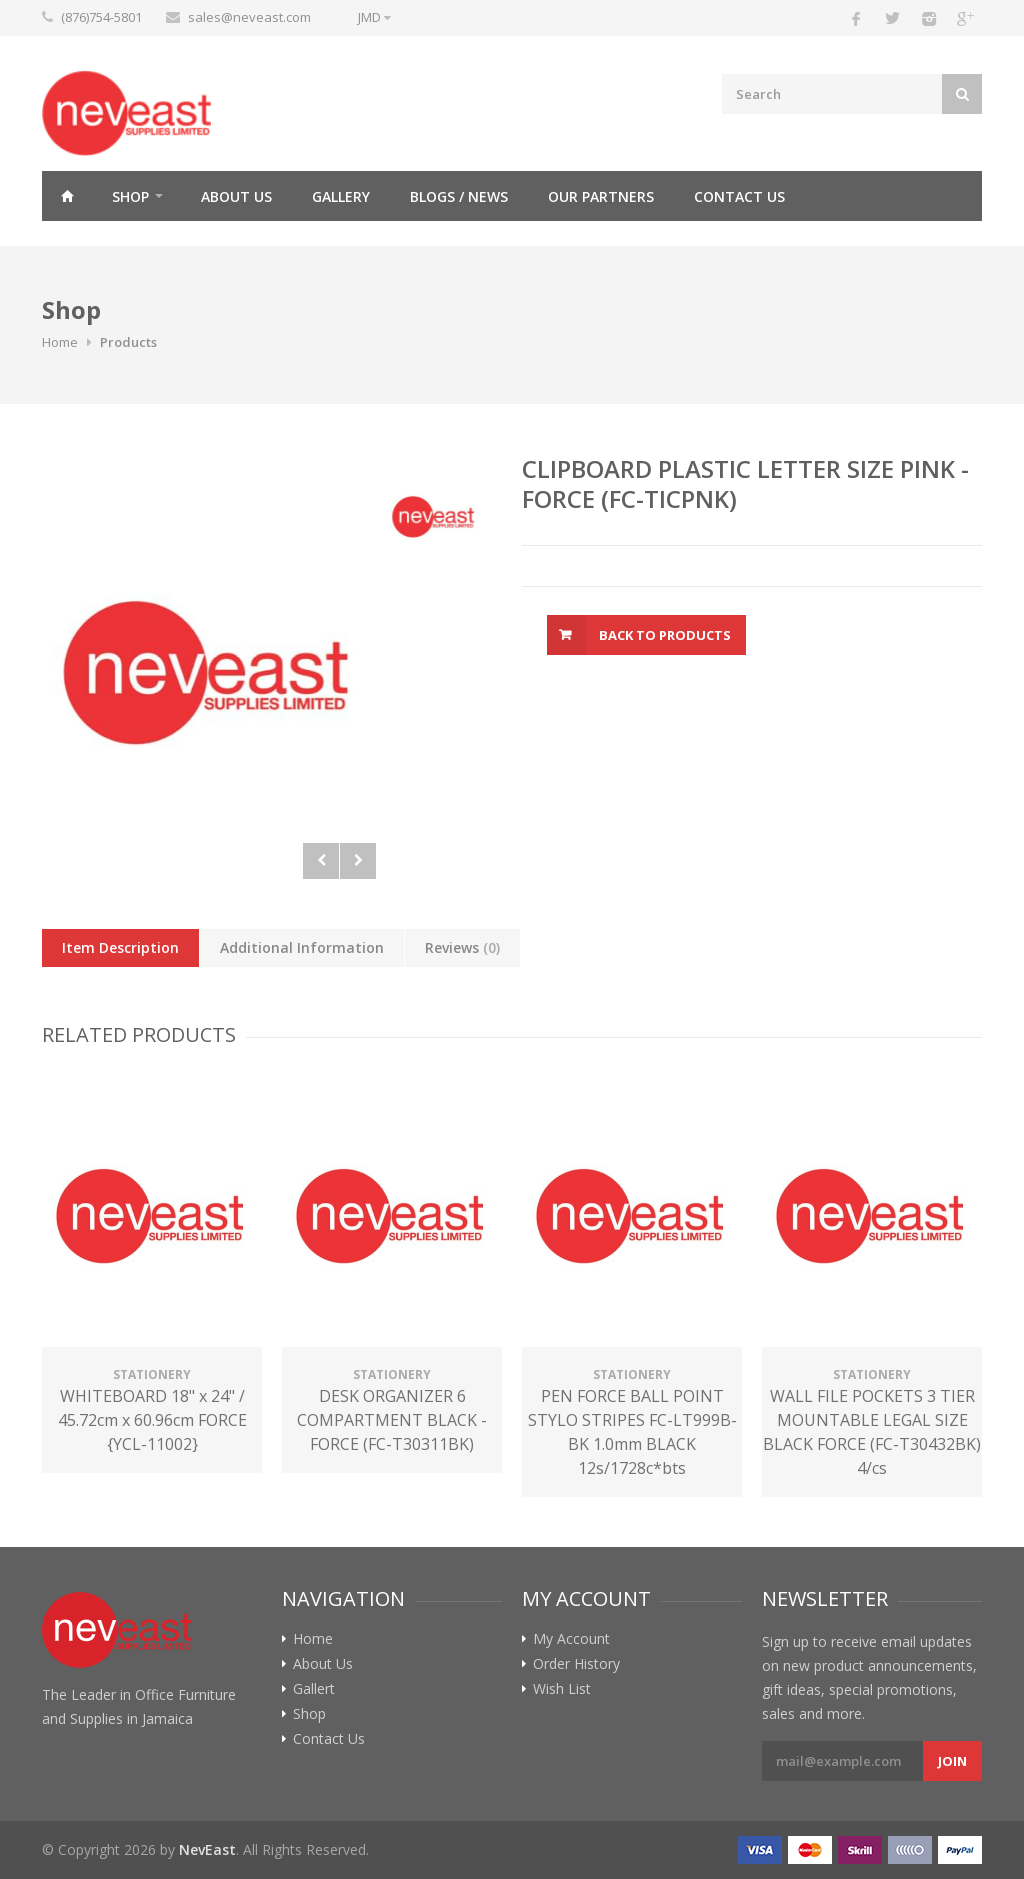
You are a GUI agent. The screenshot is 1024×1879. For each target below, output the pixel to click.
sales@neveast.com (249, 17)
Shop (130, 196)
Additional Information (302, 947)
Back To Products (665, 635)
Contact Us (739, 196)
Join (952, 1761)
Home (67, 196)
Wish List (562, 1689)
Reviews (462, 947)
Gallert (314, 1689)
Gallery (341, 196)
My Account (571, 1639)
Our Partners (601, 196)
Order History (576, 1664)
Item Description (120, 947)
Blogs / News (459, 196)
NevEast (207, 1849)
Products (128, 342)
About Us (236, 196)
